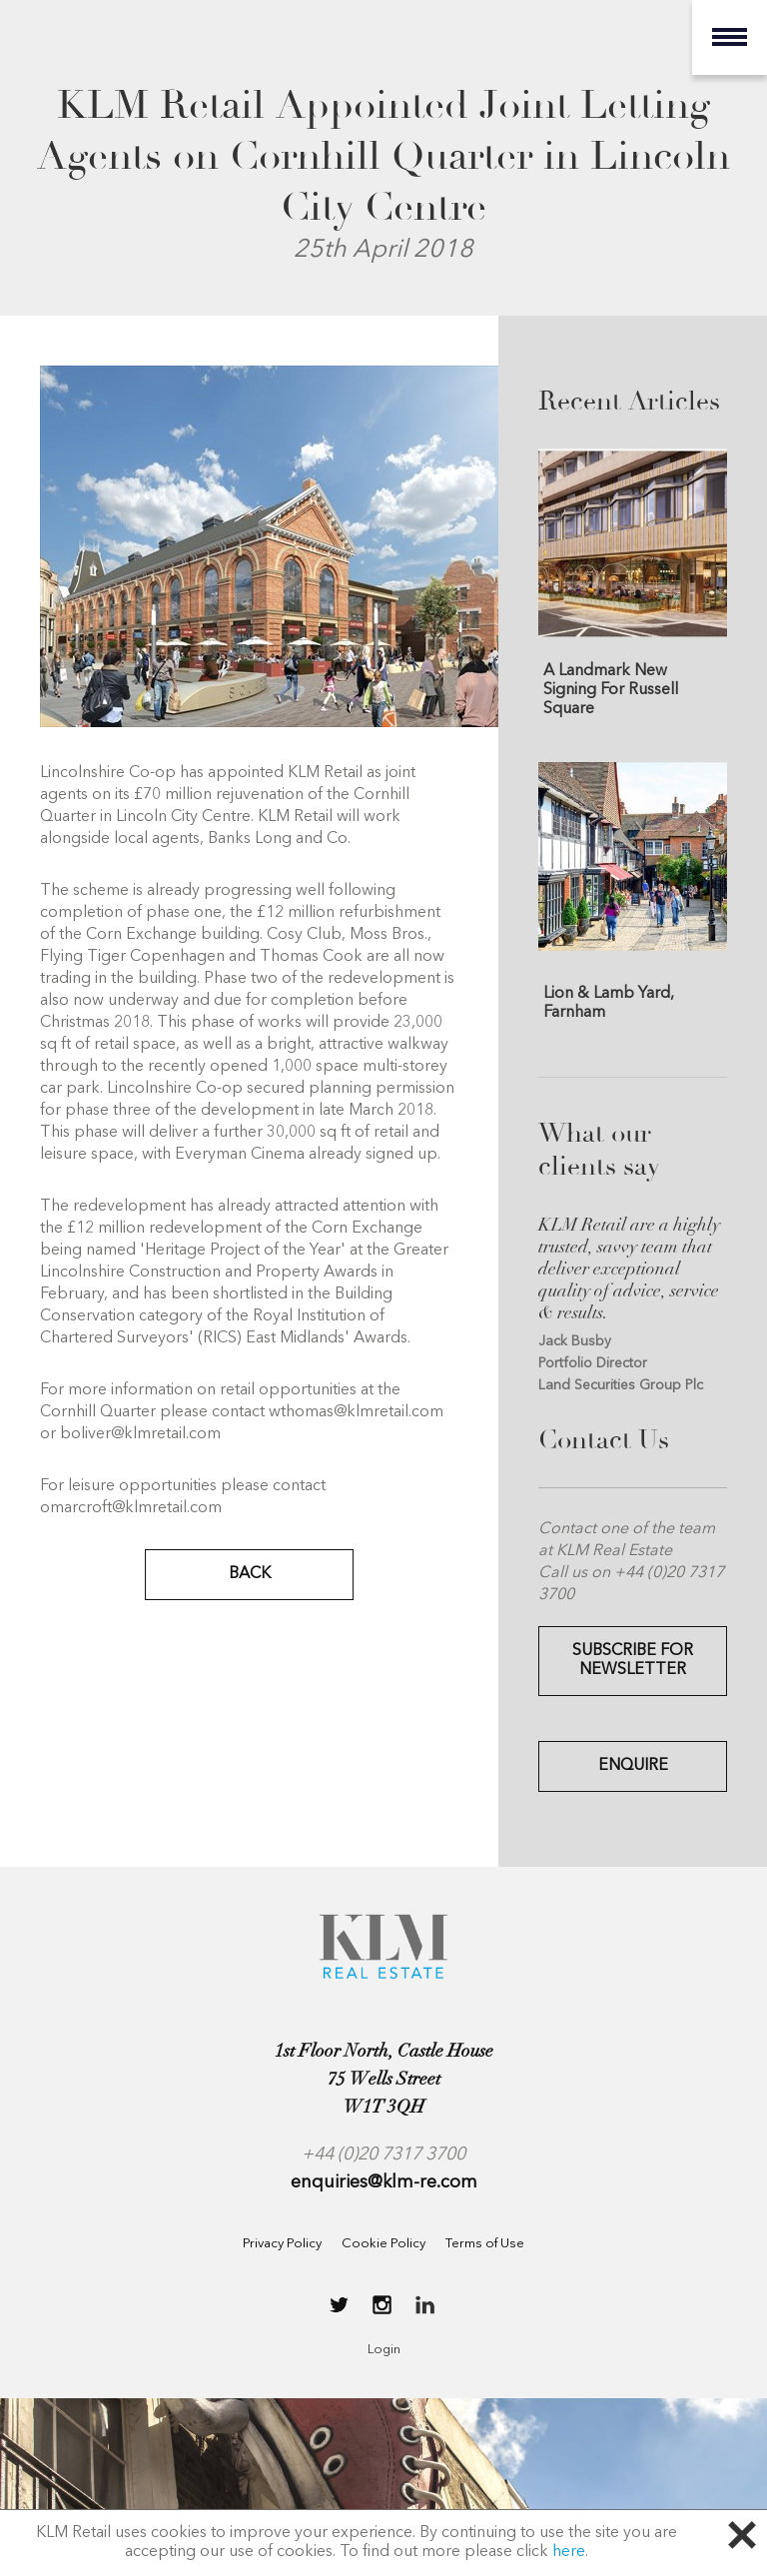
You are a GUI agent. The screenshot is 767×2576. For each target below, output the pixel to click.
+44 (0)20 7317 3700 (383, 2154)
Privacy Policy (282, 2243)
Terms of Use (484, 2243)
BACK (250, 1574)
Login (384, 2349)
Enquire (633, 1766)
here (568, 2552)
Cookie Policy (383, 2243)
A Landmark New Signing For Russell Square (610, 689)
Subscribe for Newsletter (632, 1660)
